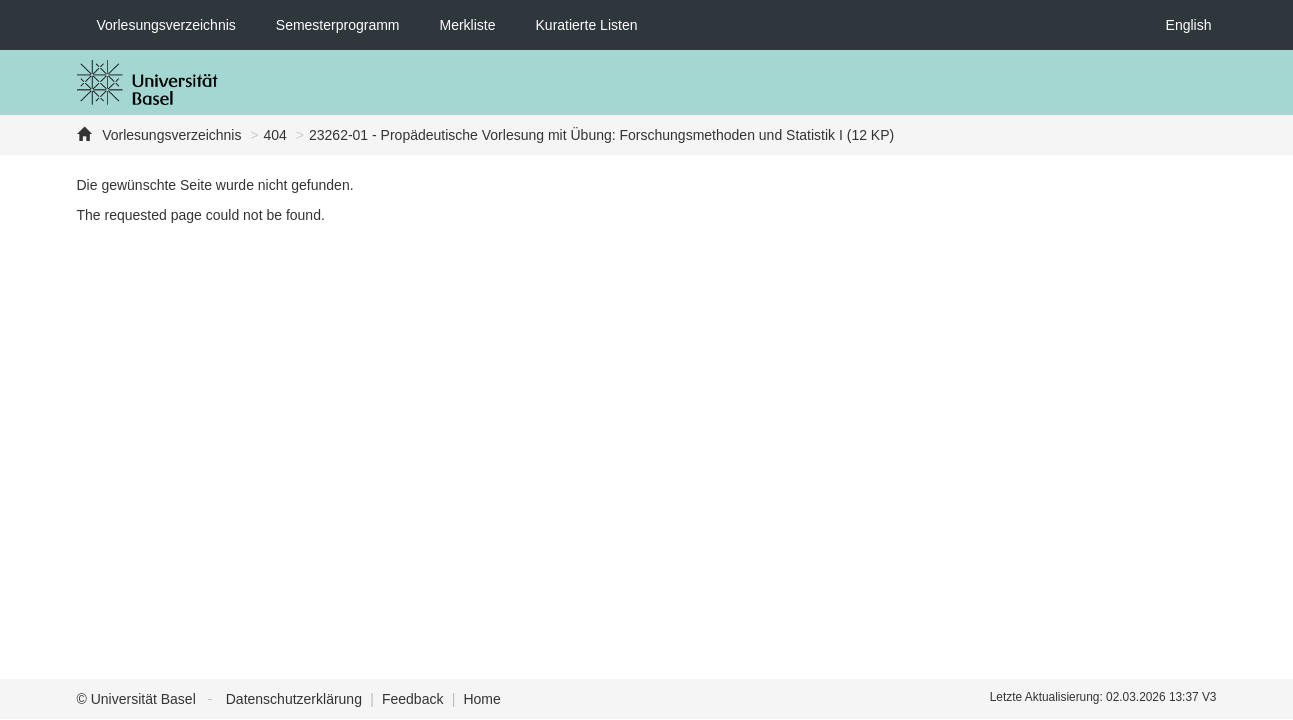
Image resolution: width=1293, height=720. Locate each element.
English (1189, 25)
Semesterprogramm (338, 25)
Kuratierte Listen (587, 25)
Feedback (412, 699)
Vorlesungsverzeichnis (166, 25)
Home (481, 699)
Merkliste (468, 25)
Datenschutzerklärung (294, 699)
